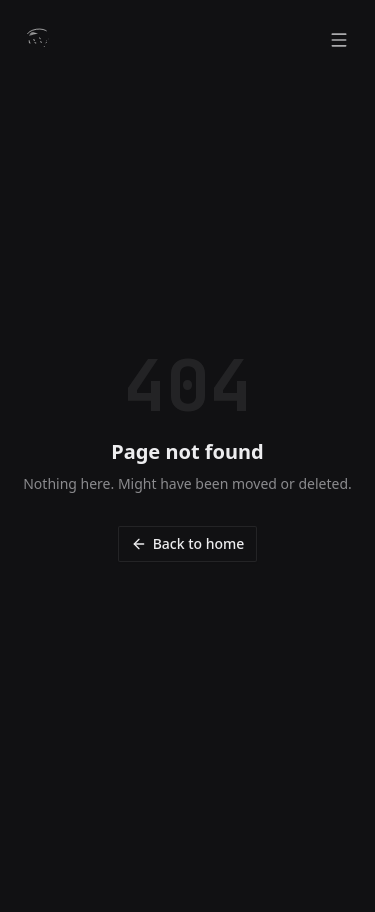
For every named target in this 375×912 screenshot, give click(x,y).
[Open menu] (339, 40)
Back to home (188, 543)
